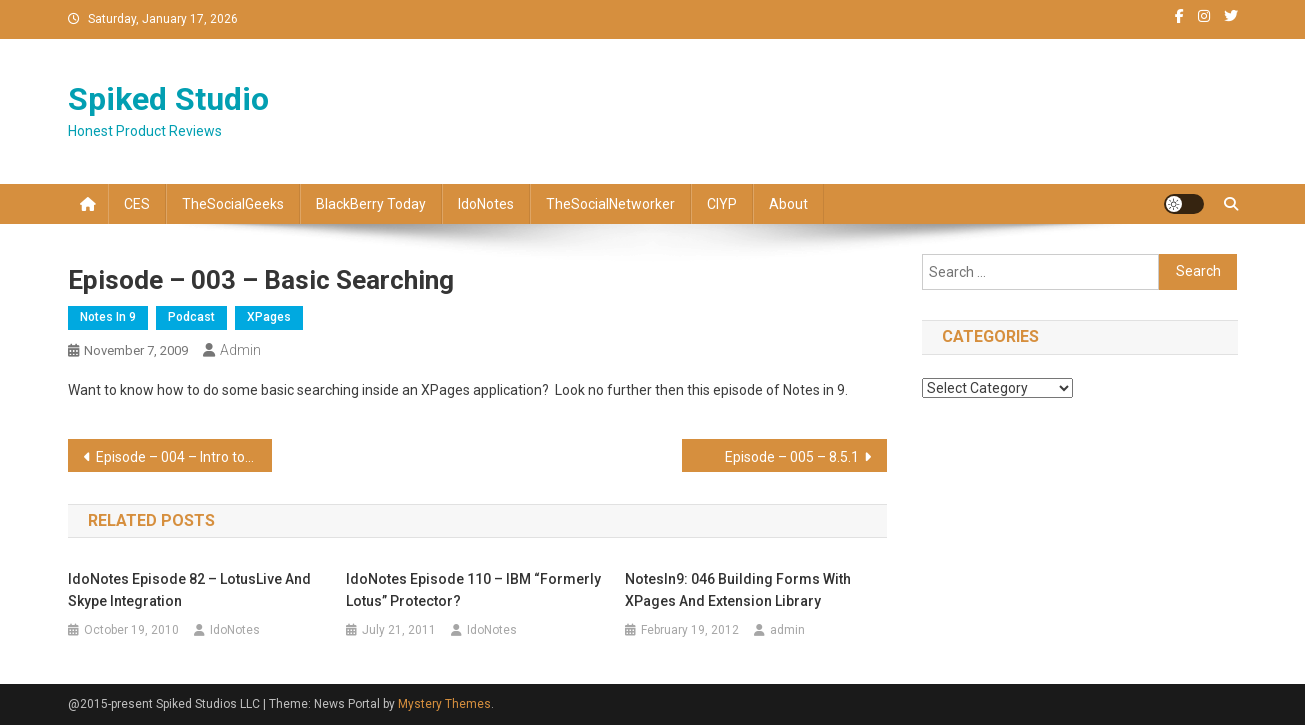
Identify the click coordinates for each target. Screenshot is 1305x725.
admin (240, 350)
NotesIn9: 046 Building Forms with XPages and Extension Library (738, 590)
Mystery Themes (444, 704)
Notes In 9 (108, 317)
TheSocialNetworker (610, 204)
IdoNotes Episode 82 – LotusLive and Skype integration (189, 590)
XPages (269, 317)
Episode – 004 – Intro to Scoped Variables (184, 457)
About (788, 204)
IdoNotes (486, 204)
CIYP (722, 204)
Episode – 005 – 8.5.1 (792, 457)
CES (137, 204)
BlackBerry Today (371, 204)
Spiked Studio (168, 99)
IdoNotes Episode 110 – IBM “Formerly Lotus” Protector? (473, 590)
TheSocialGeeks (233, 204)
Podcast (191, 317)
